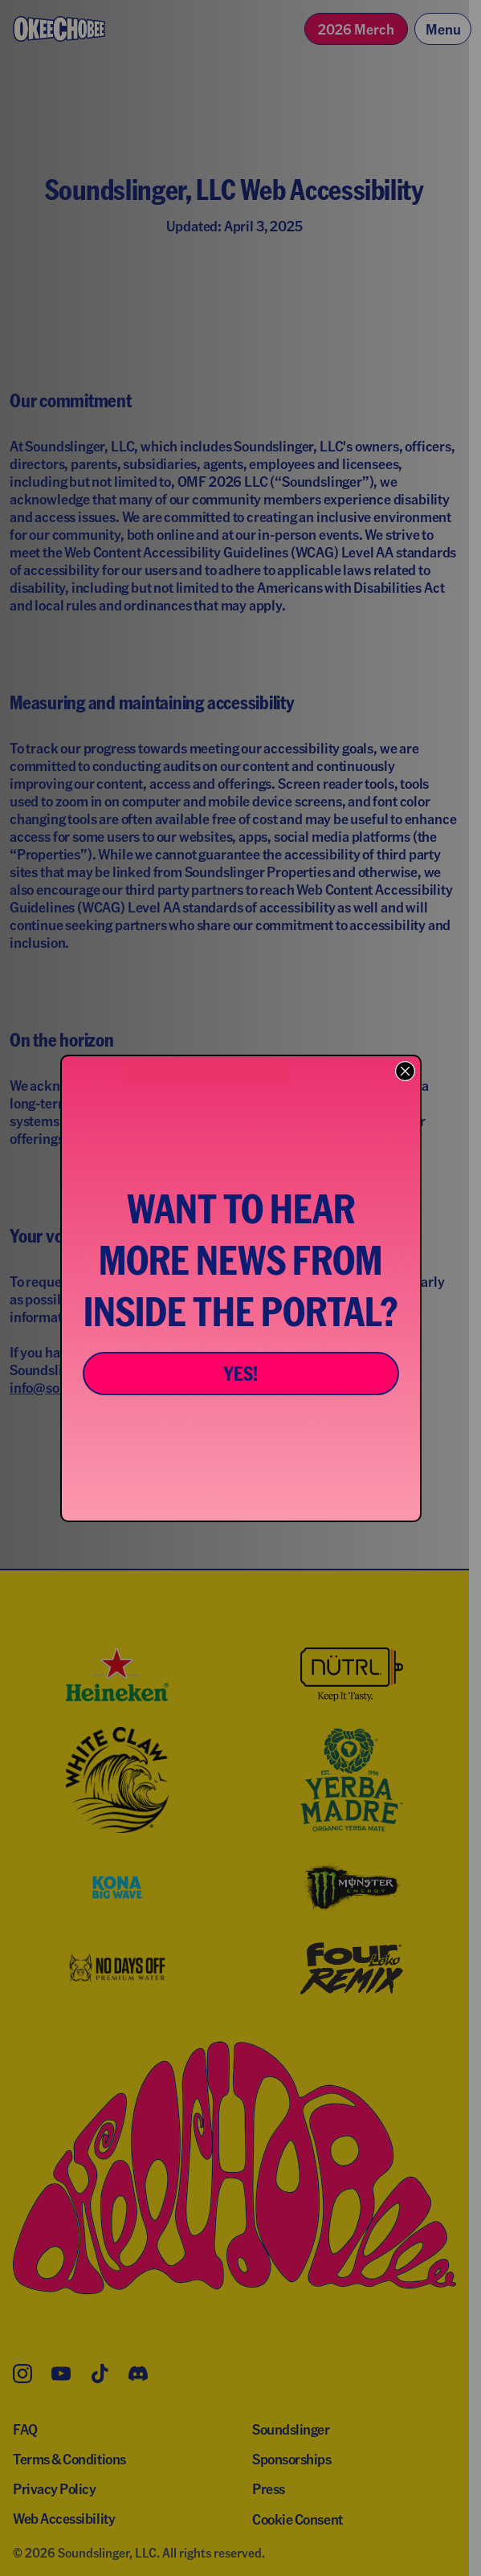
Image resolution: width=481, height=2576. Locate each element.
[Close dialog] (405, 1071)
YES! (240, 1373)
